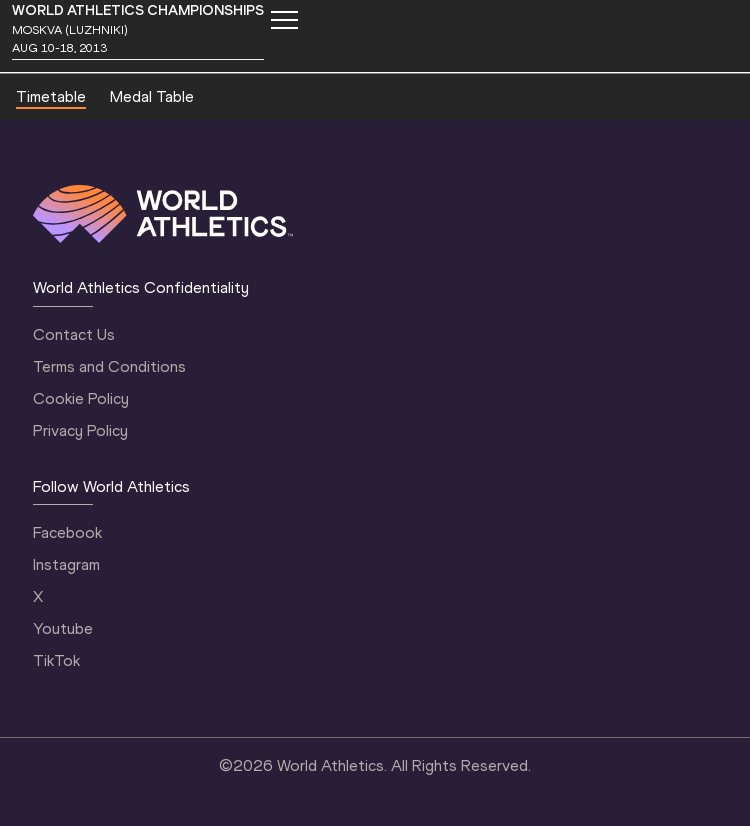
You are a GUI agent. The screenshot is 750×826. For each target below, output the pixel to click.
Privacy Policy (80, 430)
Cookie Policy (81, 398)
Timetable (51, 96)
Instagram (66, 564)
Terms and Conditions (109, 366)
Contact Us (74, 334)
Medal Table (152, 96)
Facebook (67, 532)
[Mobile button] (284, 20)
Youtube (63, 628)
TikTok (56, 660)
